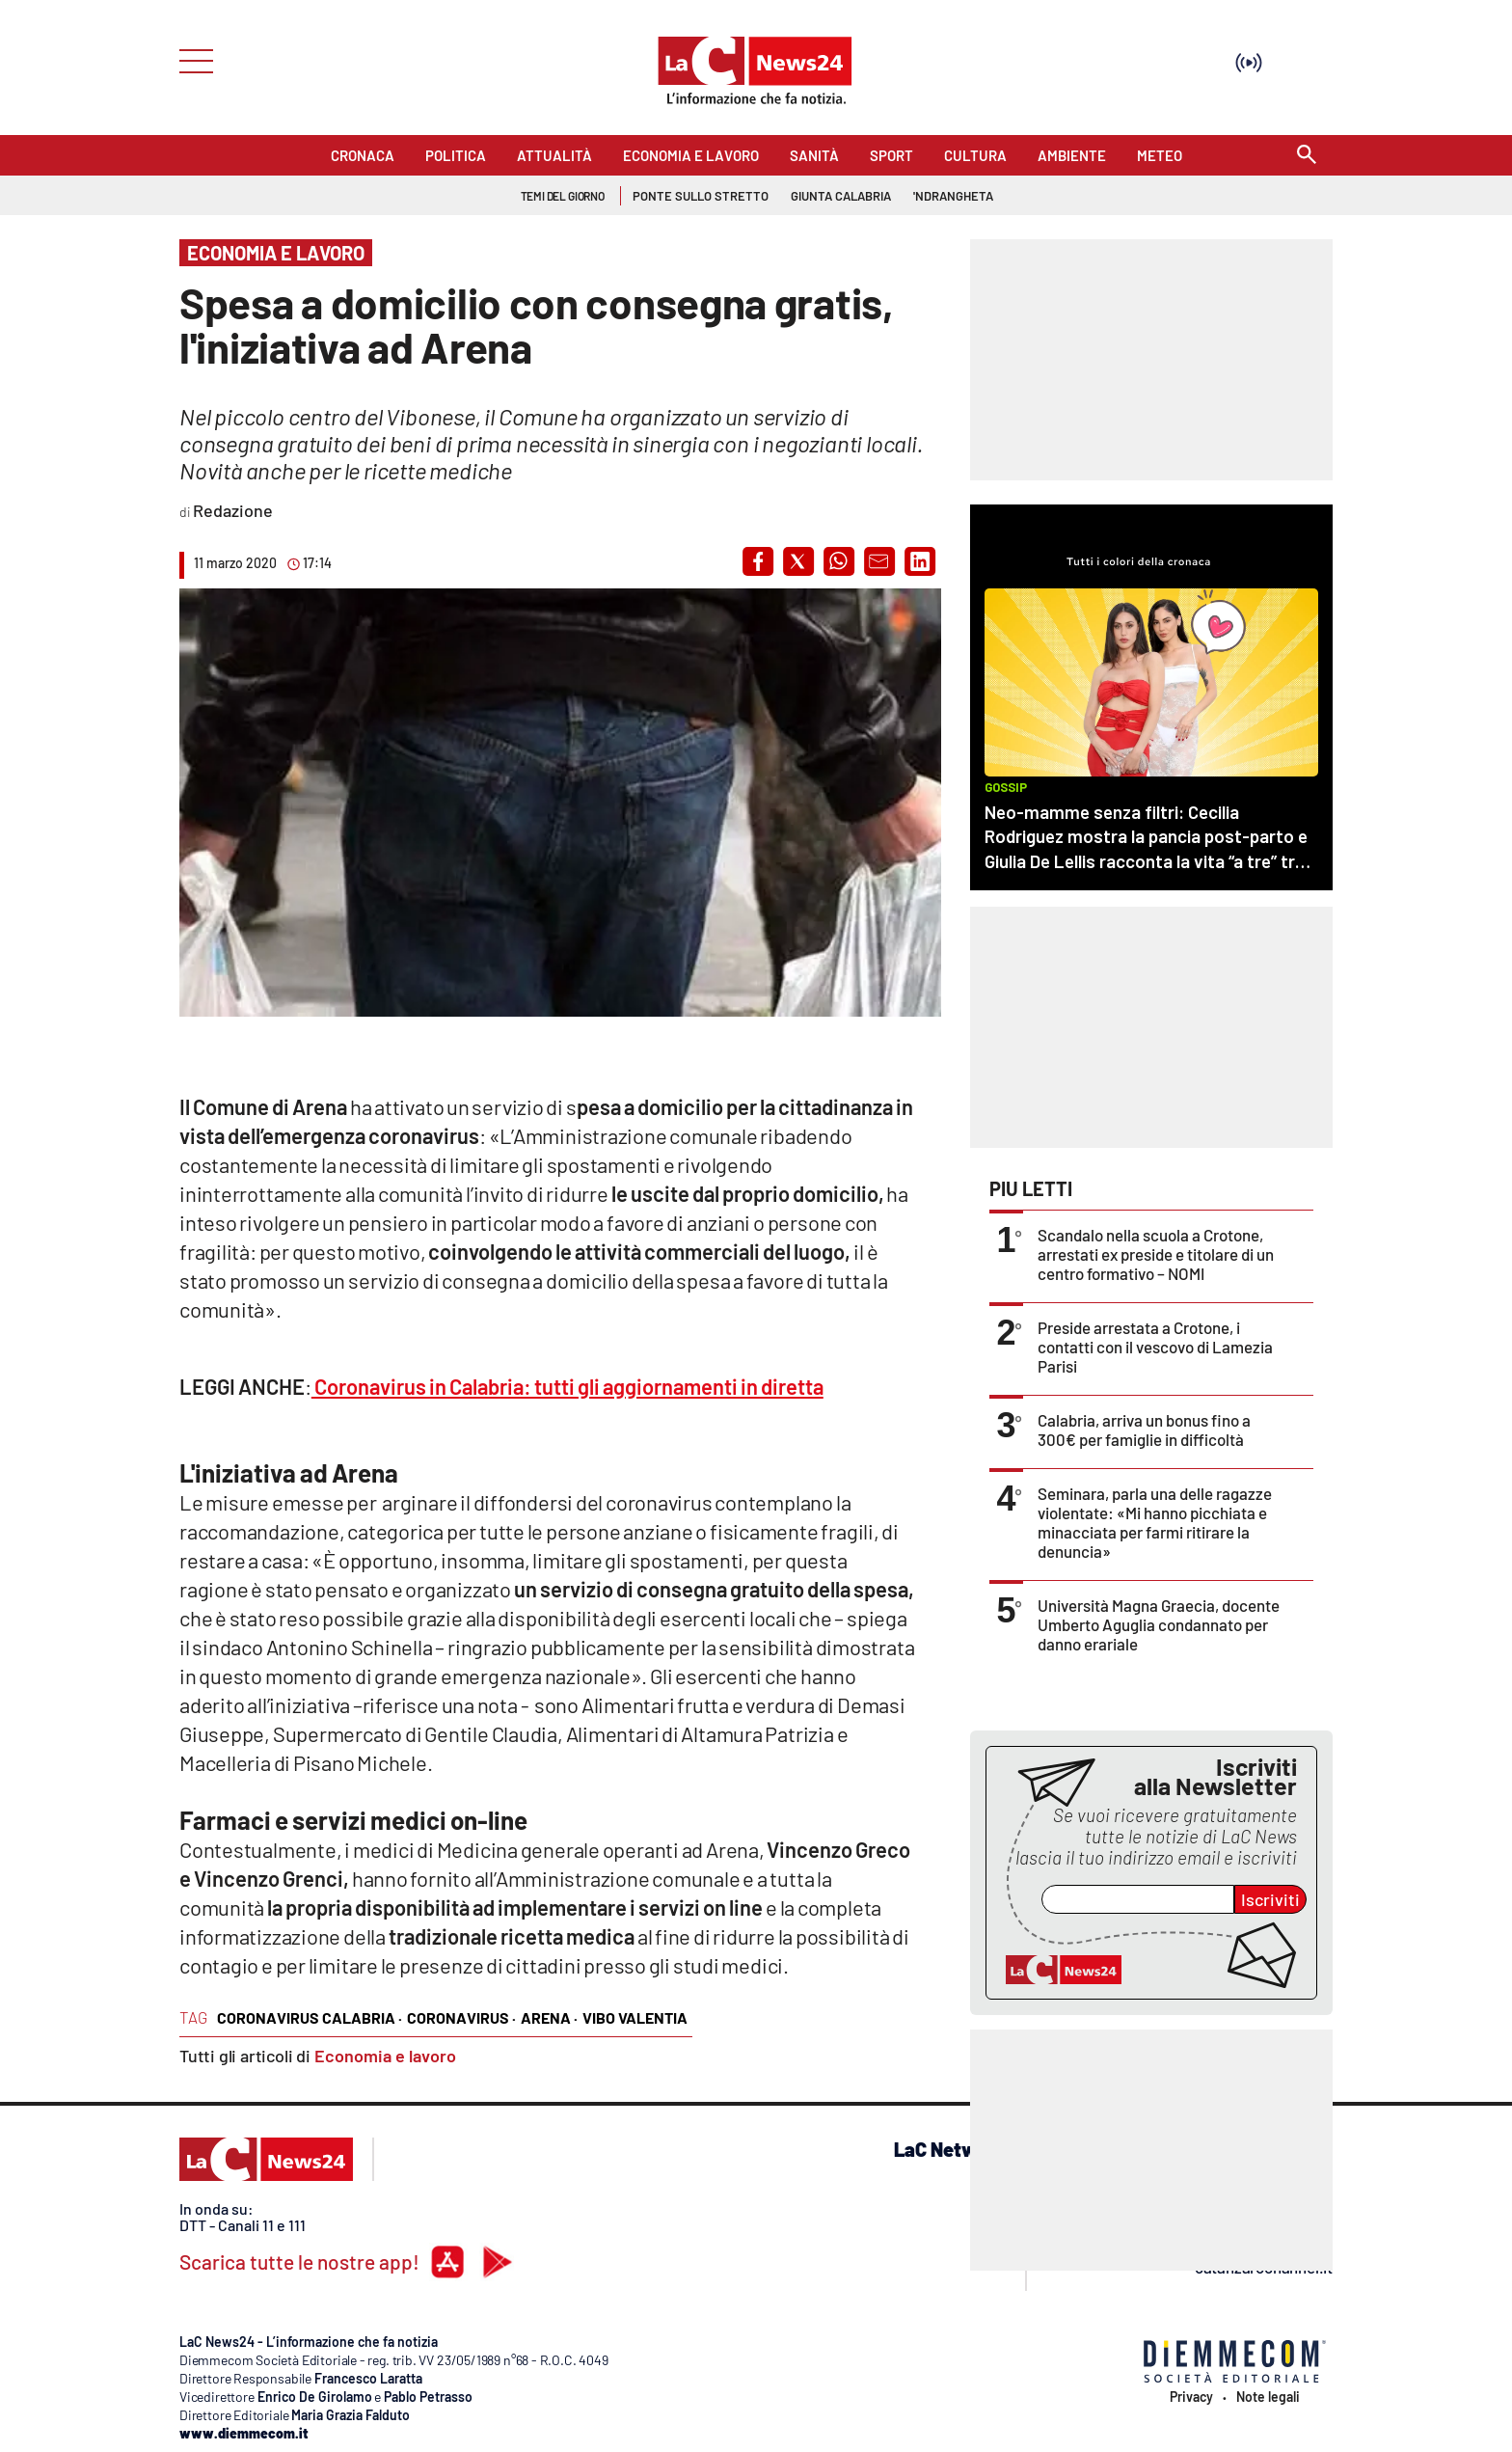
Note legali (1268, 2397)
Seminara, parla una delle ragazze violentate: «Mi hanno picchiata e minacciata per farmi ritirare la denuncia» (1155, 1522)
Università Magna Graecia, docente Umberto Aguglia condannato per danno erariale (1159, 1624)
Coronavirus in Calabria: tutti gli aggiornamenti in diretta (567, 1386)
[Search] (1306, 156)
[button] (757, 561)
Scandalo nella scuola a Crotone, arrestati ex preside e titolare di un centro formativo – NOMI (1156, 1254)
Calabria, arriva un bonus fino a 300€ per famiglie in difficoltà (1144, 1429)
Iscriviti (1270, 1899)
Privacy (1191, 2397)
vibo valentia (635, 2017)
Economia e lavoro (385, 2055)
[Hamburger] (190, 59)
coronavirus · (461, 2017)
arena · (549, 2017)
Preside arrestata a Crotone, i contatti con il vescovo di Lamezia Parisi (1155, 1347)
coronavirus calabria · (309, 2017)
